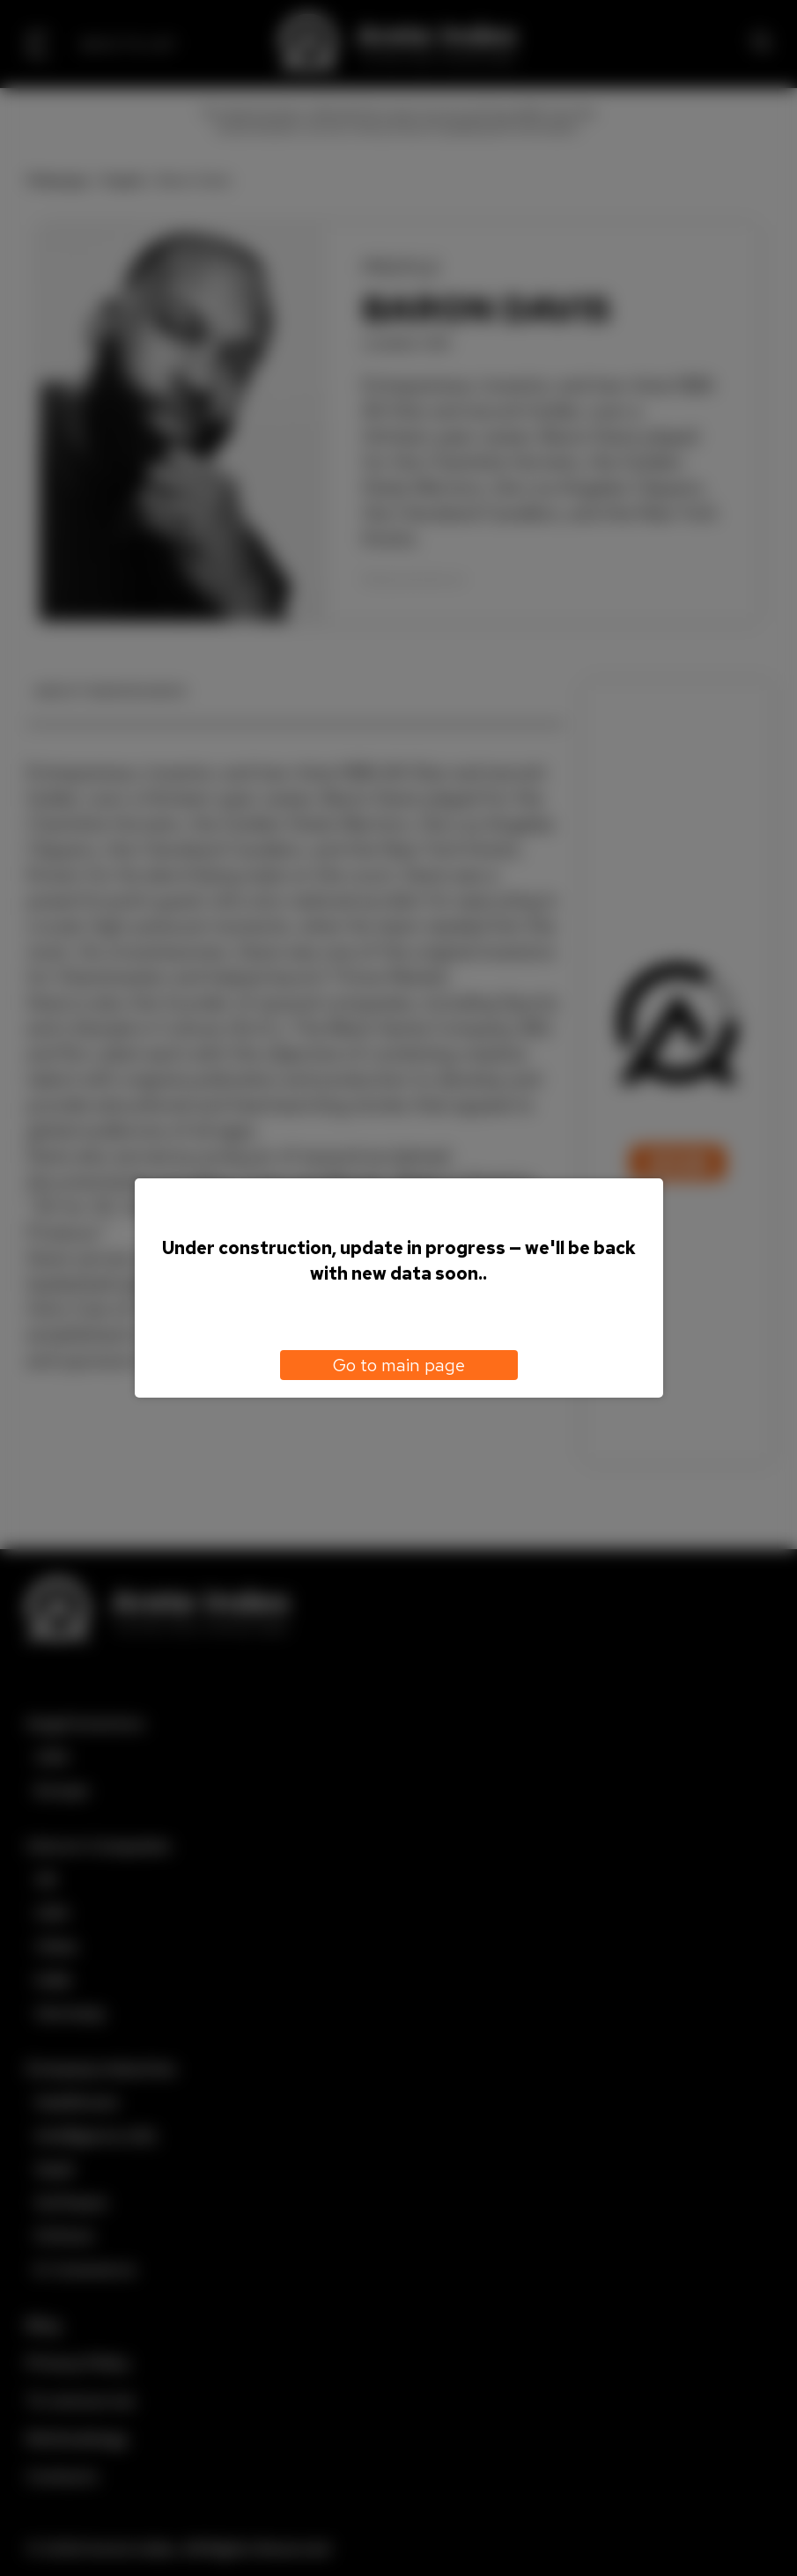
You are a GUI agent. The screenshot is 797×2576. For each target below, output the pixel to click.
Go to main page (399, 1365)
